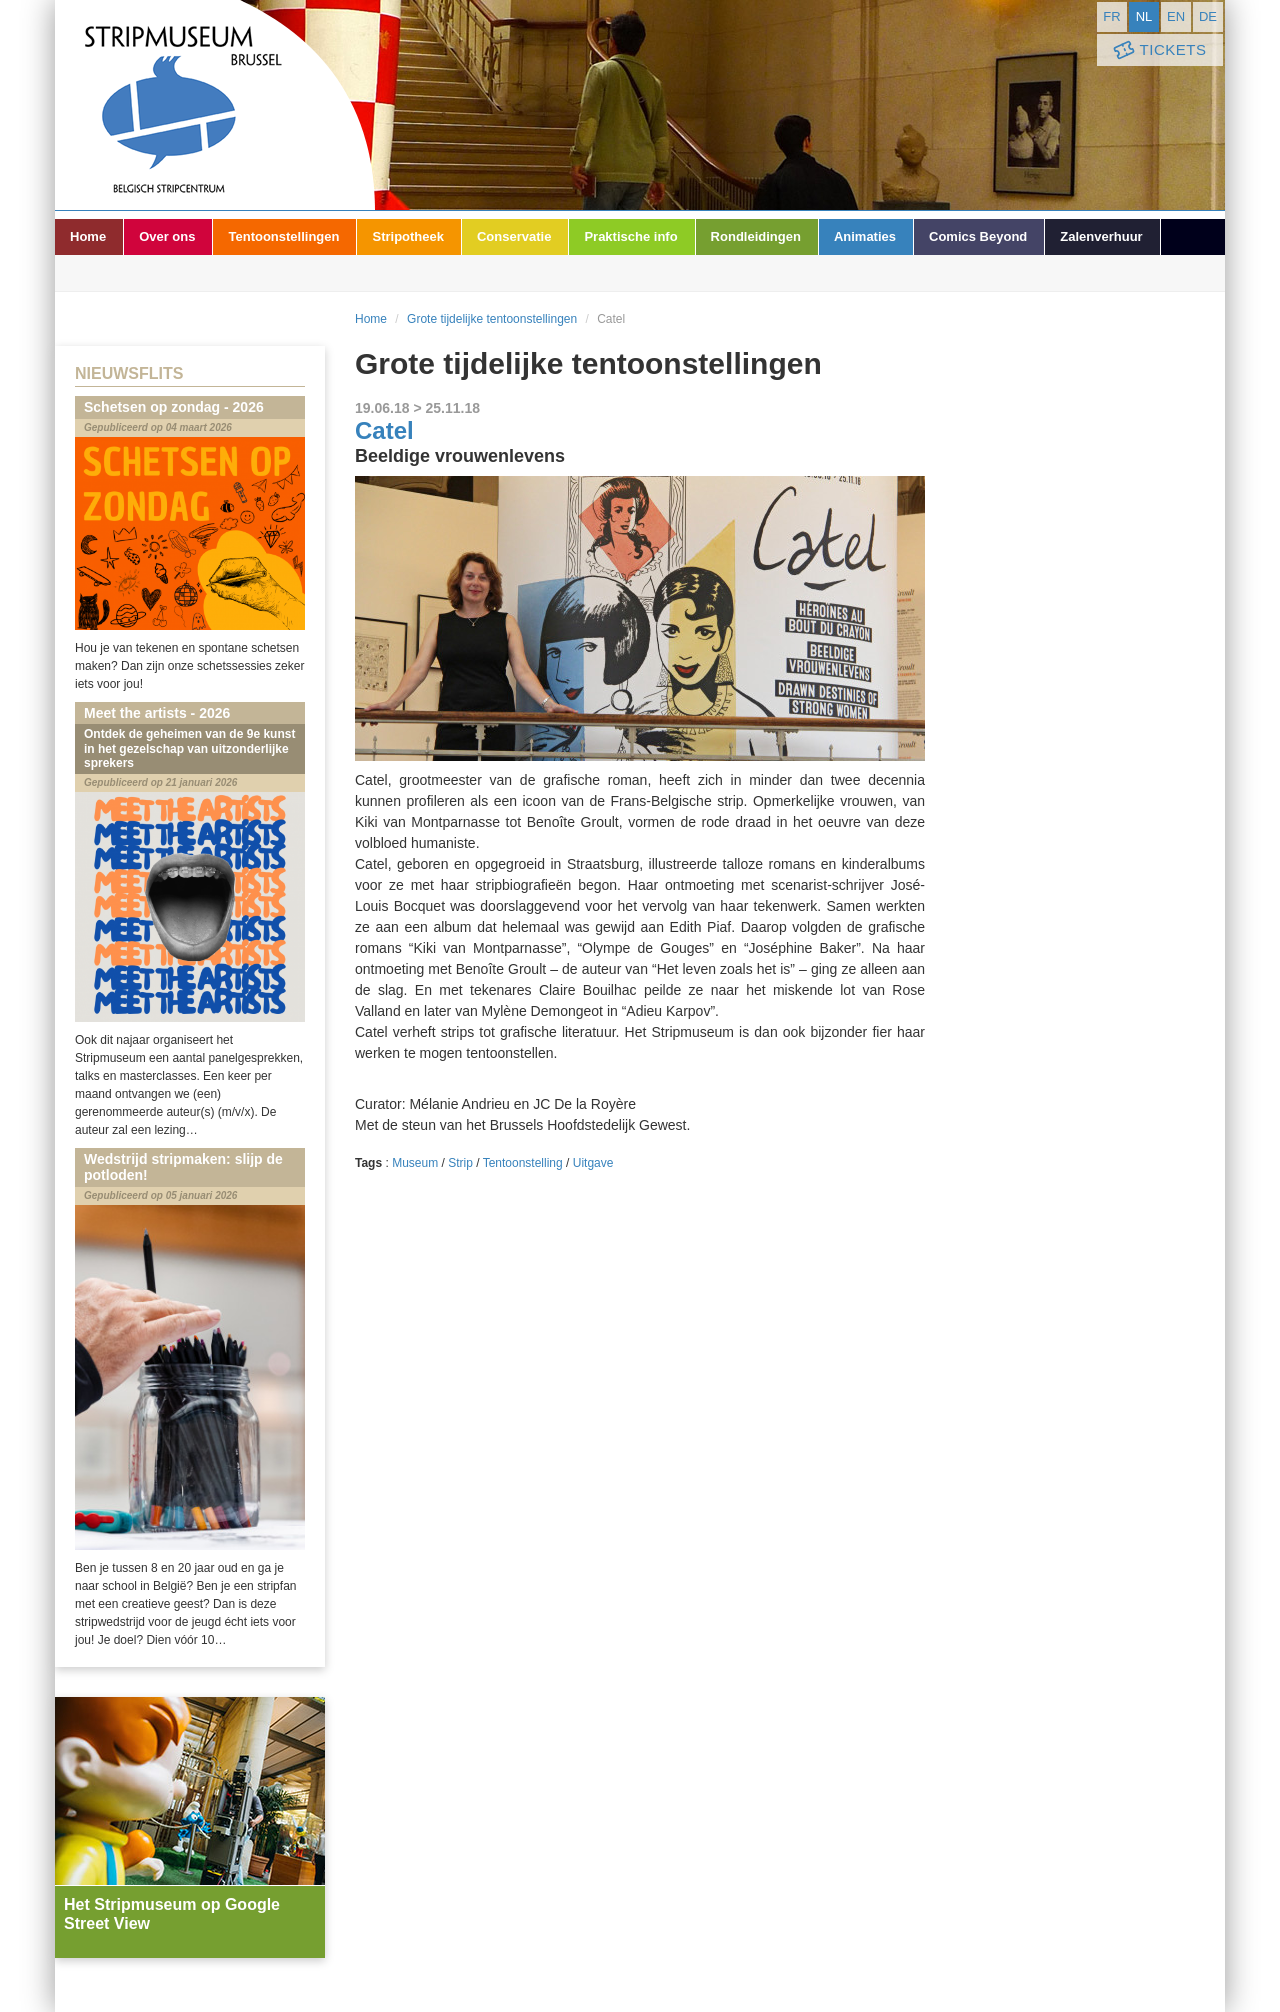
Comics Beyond (978, 236)
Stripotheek (408, 236)
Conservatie (514, 236)
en (1176, 16)
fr (1111, 16)
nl (1144, 16)
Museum (415, 1163)
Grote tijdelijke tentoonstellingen (492, 319)
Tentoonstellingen (283, 236)
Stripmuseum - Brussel (215, 105)
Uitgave (593, 1163)
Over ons (167, 236)
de (1208, 16)
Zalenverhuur (1101, 236)
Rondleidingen (756, 236)
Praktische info (630, 236)
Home (88, 236)
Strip (460, 1163)
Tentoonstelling (523, 1163)
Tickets (1158, 50)
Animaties (865, 236)
